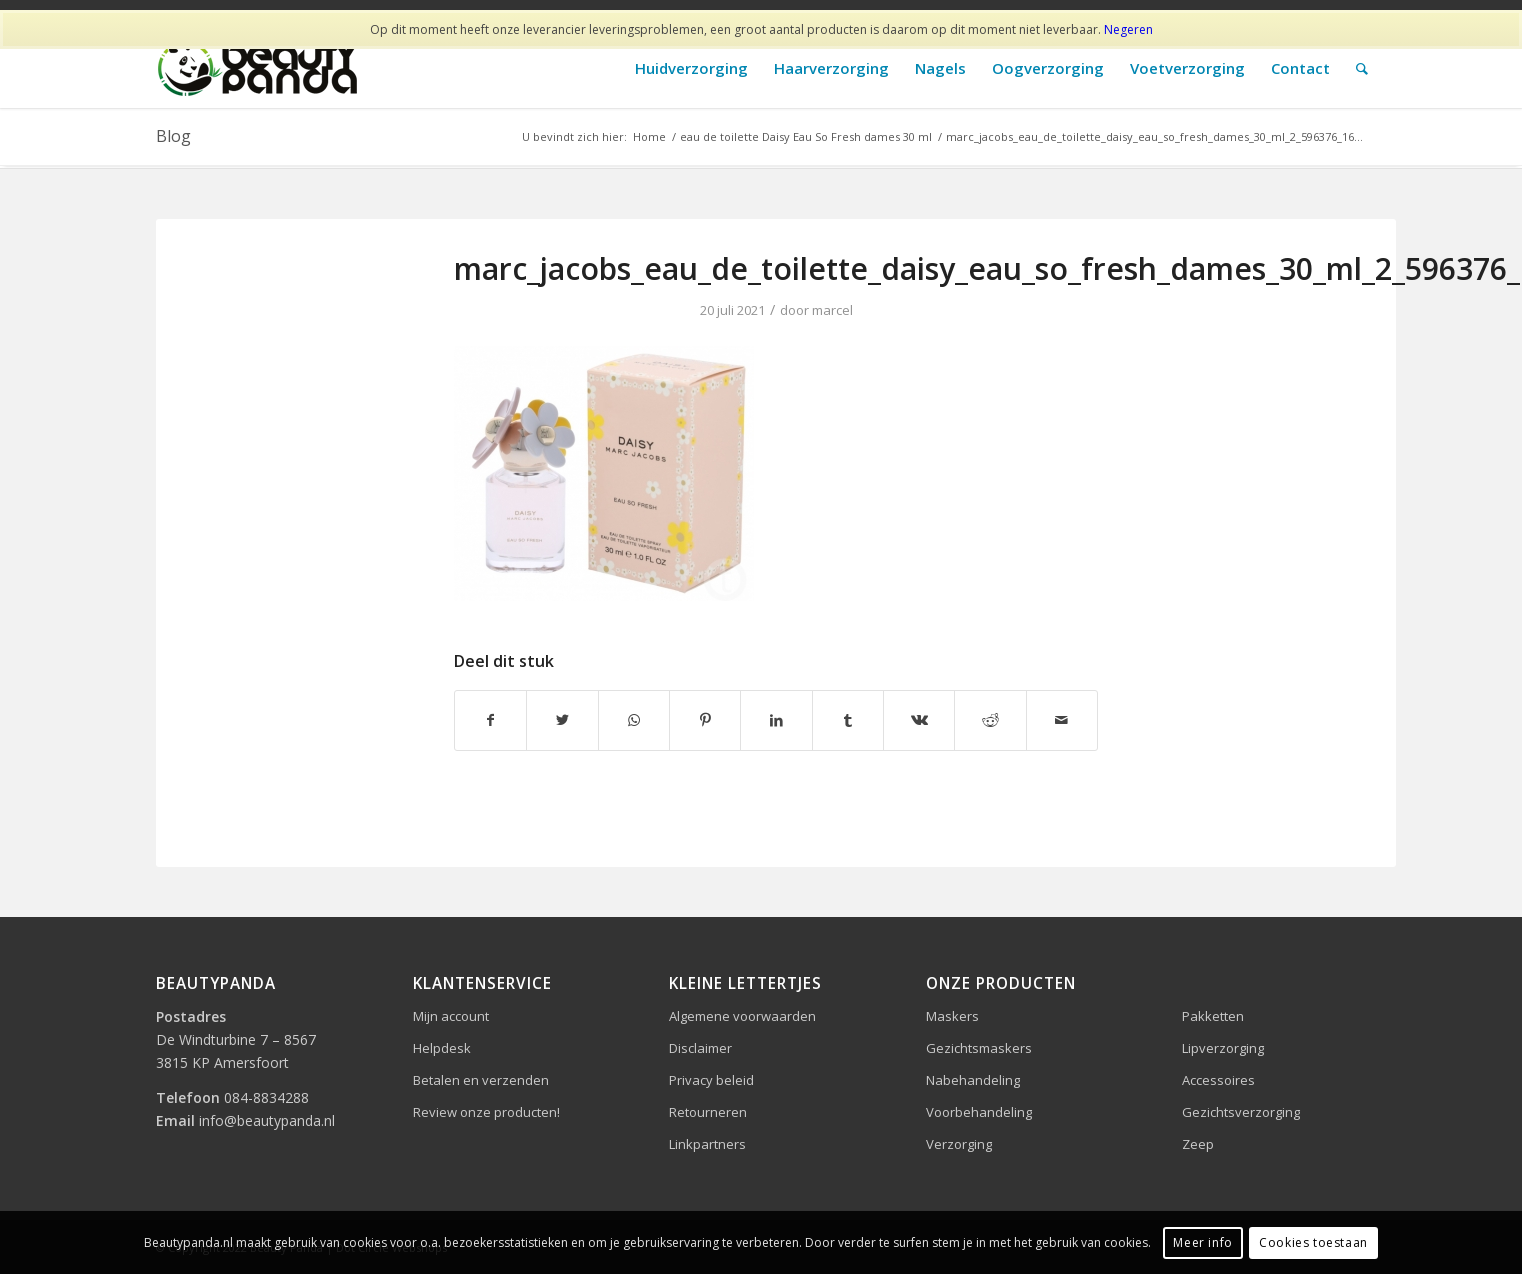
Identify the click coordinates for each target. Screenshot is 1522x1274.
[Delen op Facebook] (490, 720)
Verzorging (959, 1144)
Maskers (952, 1016)
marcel (832, 310)
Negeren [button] (1128, 29)
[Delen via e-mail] (1062, 720)
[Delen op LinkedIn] (776, 720)
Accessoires (1218, 1080)
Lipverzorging (1223, 1048)
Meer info (1202, 1242)
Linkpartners (707, 1144)
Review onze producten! (486, 1112)
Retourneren (708, 1112)
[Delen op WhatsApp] (634, 720)
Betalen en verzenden (481, 1080)
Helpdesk (442, 1048)
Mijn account (451, 1016)
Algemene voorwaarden (742, 1016)
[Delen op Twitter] (562, 720)
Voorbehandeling (979, 1112)
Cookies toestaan (1313, 1242)
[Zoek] (1362, 68)
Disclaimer (700, 1048)
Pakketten (1213, 1016)
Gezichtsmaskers (979, 1048)
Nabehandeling (973, 1080)
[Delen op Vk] (919, 720)
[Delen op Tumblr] (848, 720)
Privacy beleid (711, 1080)
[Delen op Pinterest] (705, 720)
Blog (173, 136)
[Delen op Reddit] (990, 720)
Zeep (1198, 1144)
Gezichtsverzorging (1241, 1112)
